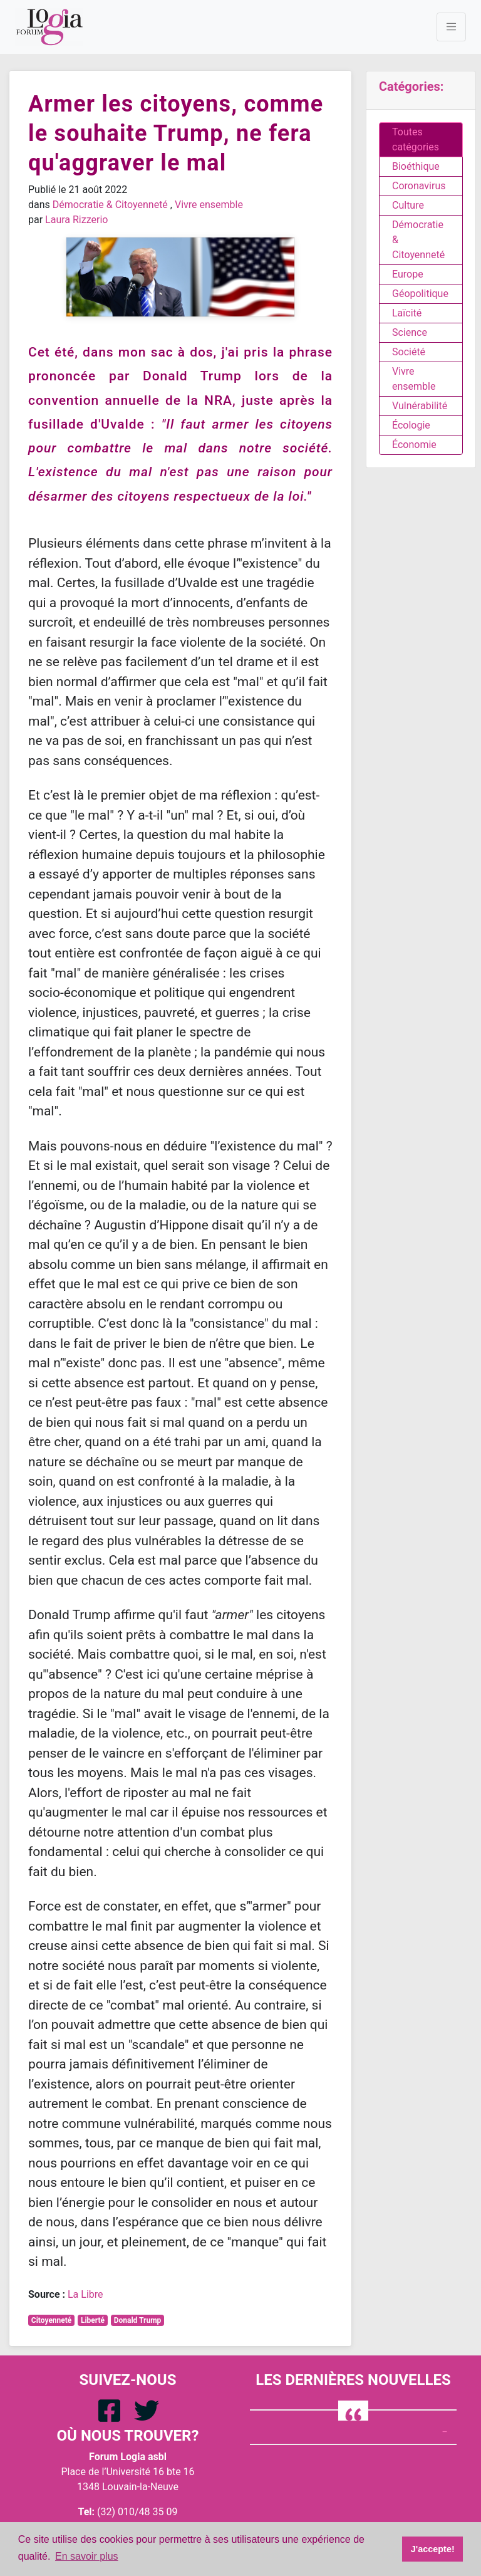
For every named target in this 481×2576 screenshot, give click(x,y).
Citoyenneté (51, 2320)
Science (409, 332)
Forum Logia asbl (128, 2457)
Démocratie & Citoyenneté (110, 205)
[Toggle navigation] (451, 27)
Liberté (93, 2320)
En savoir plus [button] (86, 2556)
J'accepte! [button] (433, 2549)
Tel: (86, 2512)
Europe (407, 274)
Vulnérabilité (419, 406)
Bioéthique (416, 166)
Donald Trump (138, 2320)
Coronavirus (419, 186)
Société (408, 352)
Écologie (411, 425)
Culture (408, 205)
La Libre (85, 2294)
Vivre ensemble (209, 205)
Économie (414, 445)
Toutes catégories (415, 139)
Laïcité (407, 313)
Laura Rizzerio (76, 220)
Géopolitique (420, 294)
